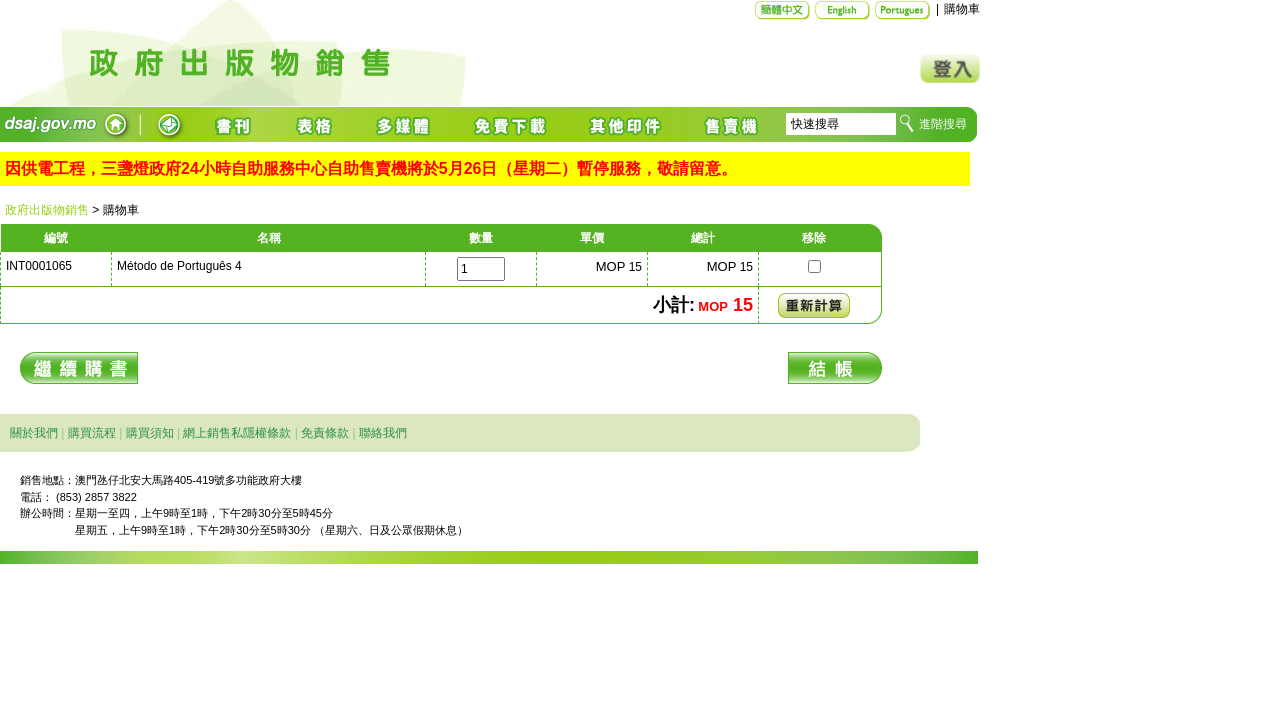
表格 (315, 124)
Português (902, 10)
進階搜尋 (943, 124)
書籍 (235, 124)
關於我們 (34, 433)
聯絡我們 (383, 433)
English (842, 10)
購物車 (962, 9)
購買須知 (150, 433)
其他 (626, 124)
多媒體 (404, 124)
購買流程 (92, 433)
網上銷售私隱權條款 (237, 433)
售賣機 (728, 124)
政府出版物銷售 (47, 210)
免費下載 (511, 124)
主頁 (365, 53)
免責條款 (325, 433)
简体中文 (782, 10)
